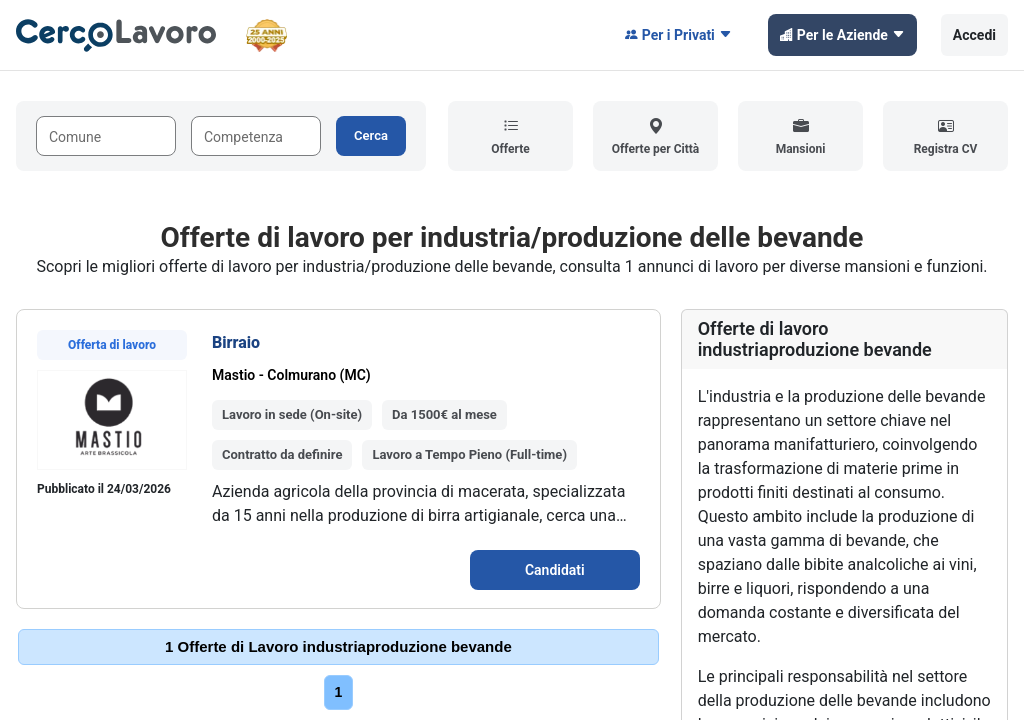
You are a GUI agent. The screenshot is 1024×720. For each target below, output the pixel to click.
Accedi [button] (974, 35)
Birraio (236, 342)
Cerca (371, 135)
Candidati (555, 570)
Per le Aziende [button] (842, 35)
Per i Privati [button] (678, 35)
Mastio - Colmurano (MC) (291, 375)
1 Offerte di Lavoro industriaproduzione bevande (338, 646)
